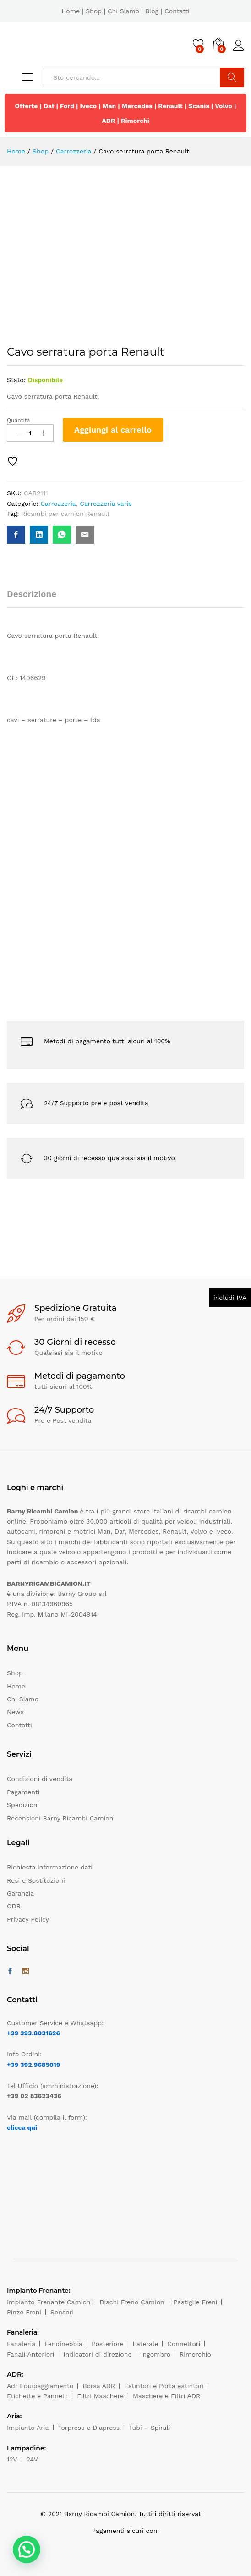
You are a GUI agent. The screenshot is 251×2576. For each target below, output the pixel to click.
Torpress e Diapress (89, 2427)
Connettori (183, 2343)
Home (70, 11)
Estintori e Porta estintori (163, 2386)
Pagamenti (23, 1792)
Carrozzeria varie (106, 503)
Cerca (232, 77)
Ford (67, 106)
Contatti (177, 11)
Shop (94, 11)
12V (12, 2459)
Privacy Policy (28, 1919)
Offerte (26, 106)
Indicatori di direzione (98, 2354)
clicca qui (22, 2127)
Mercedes (137, 106)
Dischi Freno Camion (132, 2302)
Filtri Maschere (100, 2396)
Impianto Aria (28, 2427)
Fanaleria (21, 2343)
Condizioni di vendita (39, 1778)
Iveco (88, 106)
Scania (198, 106)
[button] (26, 2549)
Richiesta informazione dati (50, 1867)
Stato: (16, 380)
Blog (151, 11)
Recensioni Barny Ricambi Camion (60, 1818)
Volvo (223, 106)
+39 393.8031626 (33, 2033)
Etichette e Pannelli (37, 2396)
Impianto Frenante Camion (49, 2302)
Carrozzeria (58, 503)
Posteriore (108, 2343)
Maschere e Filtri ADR (166, 2396)
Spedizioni (23, 1805)
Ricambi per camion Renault (65, 513)
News (15, 1712)
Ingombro (155, 2354)
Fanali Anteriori (31, 2354)
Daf (49, 106)
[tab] (36, 598)
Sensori (62, 2312)
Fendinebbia (63, 2343)
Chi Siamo (123, 11)
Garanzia (20, 1893)
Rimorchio (195, 2354)
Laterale (145, 2343)
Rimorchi (135, 120)
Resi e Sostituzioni (36, 1880)
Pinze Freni (24, 2312)
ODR (14, 1906)
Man (109, 106)
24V (32, 2459)
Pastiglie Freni (196, 2302)
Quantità (18, 420)
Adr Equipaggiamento (40, 2386)
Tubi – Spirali (149, 2427)
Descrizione (31, 594)
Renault (170, 106)
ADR (108, 120)
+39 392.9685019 (33, 2064)
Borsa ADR (98, 2386)
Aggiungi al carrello (113, 429)
